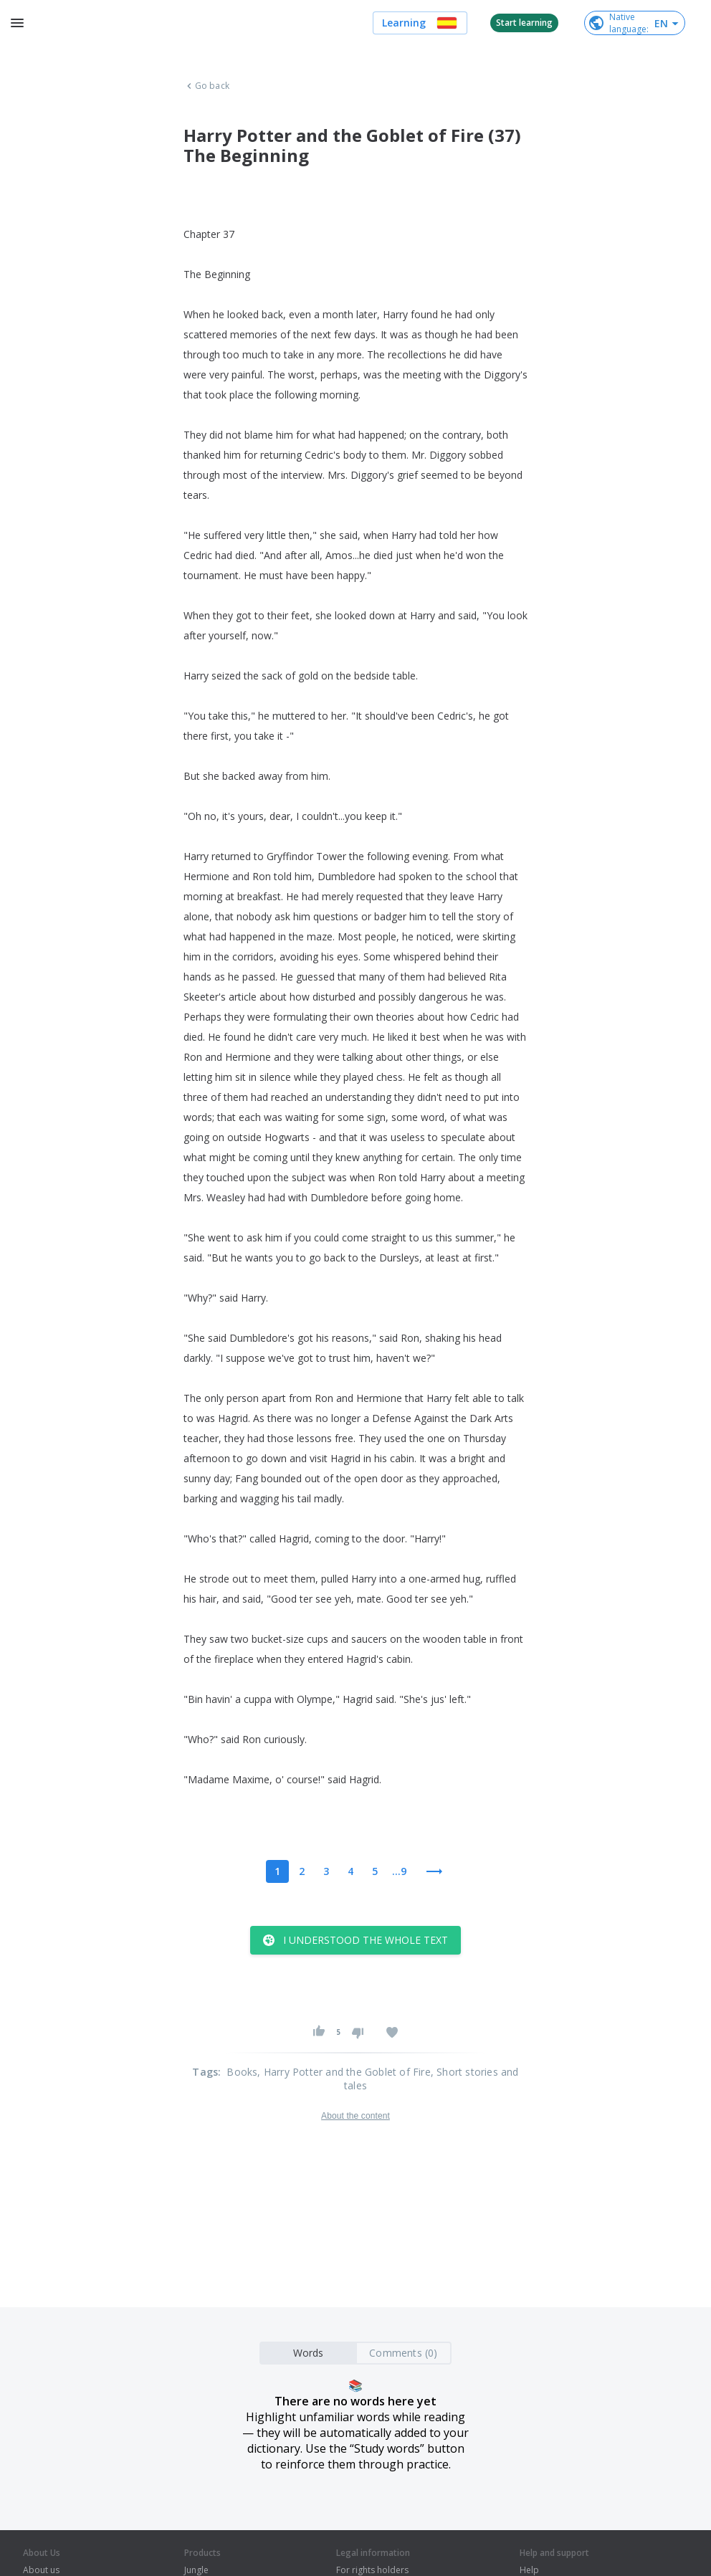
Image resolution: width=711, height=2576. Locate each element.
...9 (399, 1871)
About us (41, 2570)
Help (529, 2570)
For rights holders (372, 2570)
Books (241, 2072)
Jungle (196, 2570)
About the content (355, 2116)
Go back (206, 86)
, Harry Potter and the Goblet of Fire (343, 2072)
